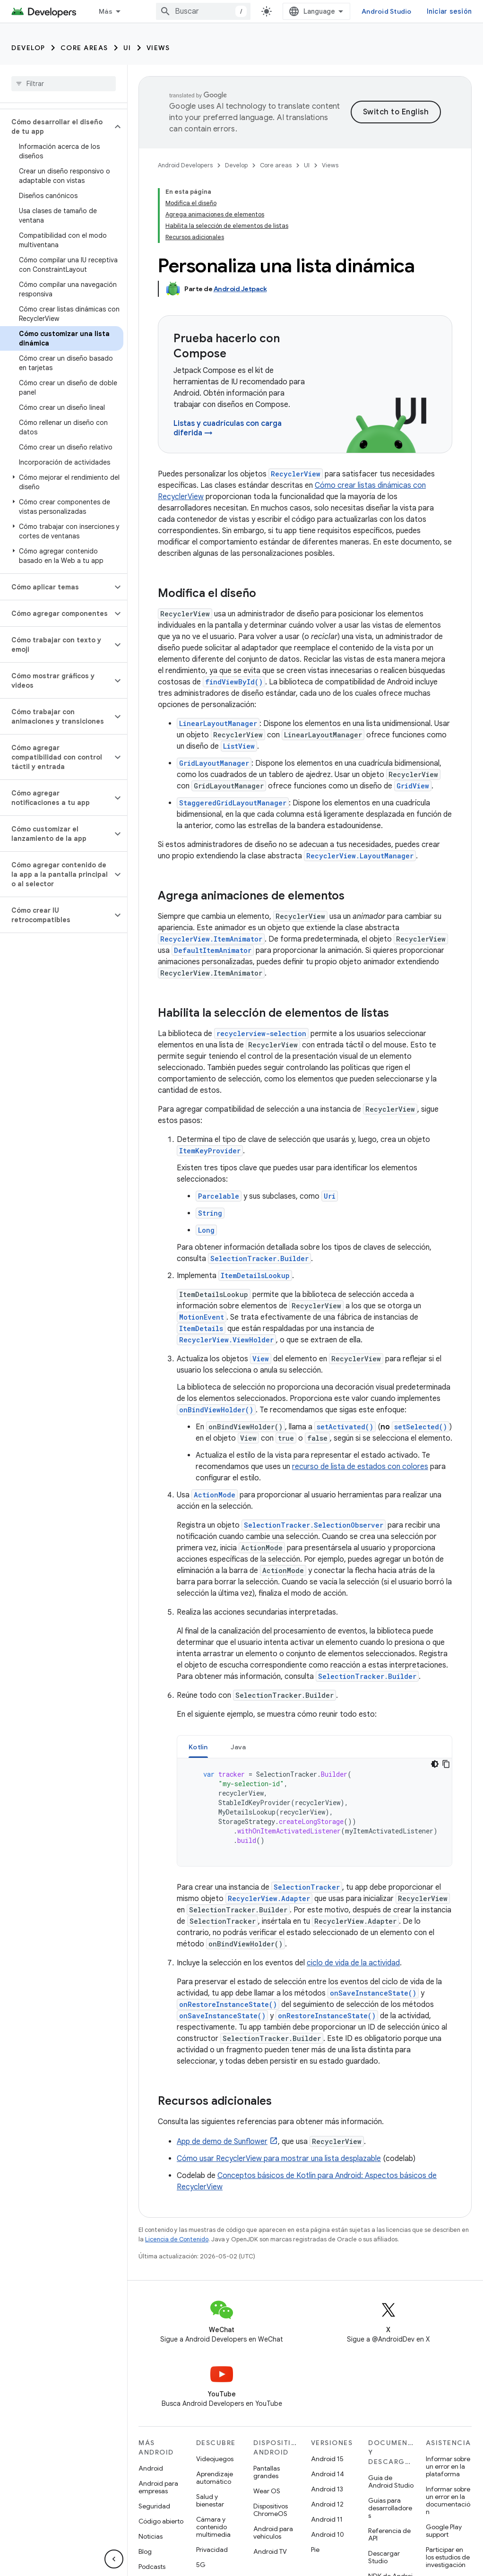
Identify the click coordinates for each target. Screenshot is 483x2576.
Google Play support (444, 2531)
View (260, 1358)
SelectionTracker (307, 1887)
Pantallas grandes (266, 2472)
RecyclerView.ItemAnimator (211, 938)
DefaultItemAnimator (212, 950)
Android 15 (327, 2459)
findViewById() (234, 681)
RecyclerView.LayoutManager (360, 855)
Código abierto (160, 2521)
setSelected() (420, 1426)
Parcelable (218, 1196)
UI (127, 47)
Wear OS (266, 2491)
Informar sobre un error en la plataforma (448, 2466)
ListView (239, 746)
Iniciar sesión (449, 11)
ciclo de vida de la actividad (353, 1963)
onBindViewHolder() (216, 1409)
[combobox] (203, 11)
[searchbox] (63, 83)
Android (150, 2468)
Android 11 (327, 2519)
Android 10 (327, 2534)
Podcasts (151, 2566)
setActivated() (345, 1426)
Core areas (84, 47)
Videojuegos (214, 2459)
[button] (56, 126)
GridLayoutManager (214, 763)
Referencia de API (389, 2534)
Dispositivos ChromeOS (270, 2510)
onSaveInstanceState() (373, 1992)
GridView (413, 785)
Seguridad (154, 2506)
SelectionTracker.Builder (259, 1258)
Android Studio (387, 11)
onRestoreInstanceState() (228, 2004)
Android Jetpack (240, 289)
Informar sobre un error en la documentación (448, 2500)
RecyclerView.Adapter (269, 1898)
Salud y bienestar (210, 2500)
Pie (315, 2549)
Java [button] (238, 1747)
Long (206, 1230)
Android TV (270, 2551)
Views (158, 47)
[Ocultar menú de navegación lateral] (113, 2559)
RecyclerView (295, 473)
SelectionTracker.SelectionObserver (313, 1525)
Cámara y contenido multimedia (213, 2527)
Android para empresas (158, 2487)
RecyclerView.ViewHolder (226, 1339)
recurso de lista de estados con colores (360, 1466)
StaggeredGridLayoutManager (232, 802)
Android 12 (327, 2504)
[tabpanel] (314, 1812)
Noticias (150, 2536)
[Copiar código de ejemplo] (446, 1764)
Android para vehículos (273, 2532)
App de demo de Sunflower (222, 2141)
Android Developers (185, 165)
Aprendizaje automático (214, 2478)
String (210, 1213)
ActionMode (214, 1494)
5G (201, 2564)
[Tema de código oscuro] (434, 1764)
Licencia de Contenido (176, 2239)
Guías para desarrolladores (390, 2508)
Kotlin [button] (198, 1747)
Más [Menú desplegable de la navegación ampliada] (105, 11)
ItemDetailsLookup (255, 1275)
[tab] (198, 1747)
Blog (145, 2551)
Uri (330, 1196)
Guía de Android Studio (391, 2481)
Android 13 (327, 2489)
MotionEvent (201, 1317)
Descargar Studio (384, 2557)
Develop (28, 47)
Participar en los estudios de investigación (448, 2557)
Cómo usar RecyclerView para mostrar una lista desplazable (279, 2158)
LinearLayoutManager (218, 723)
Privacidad (212, 2549)
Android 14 (327, 2474)
